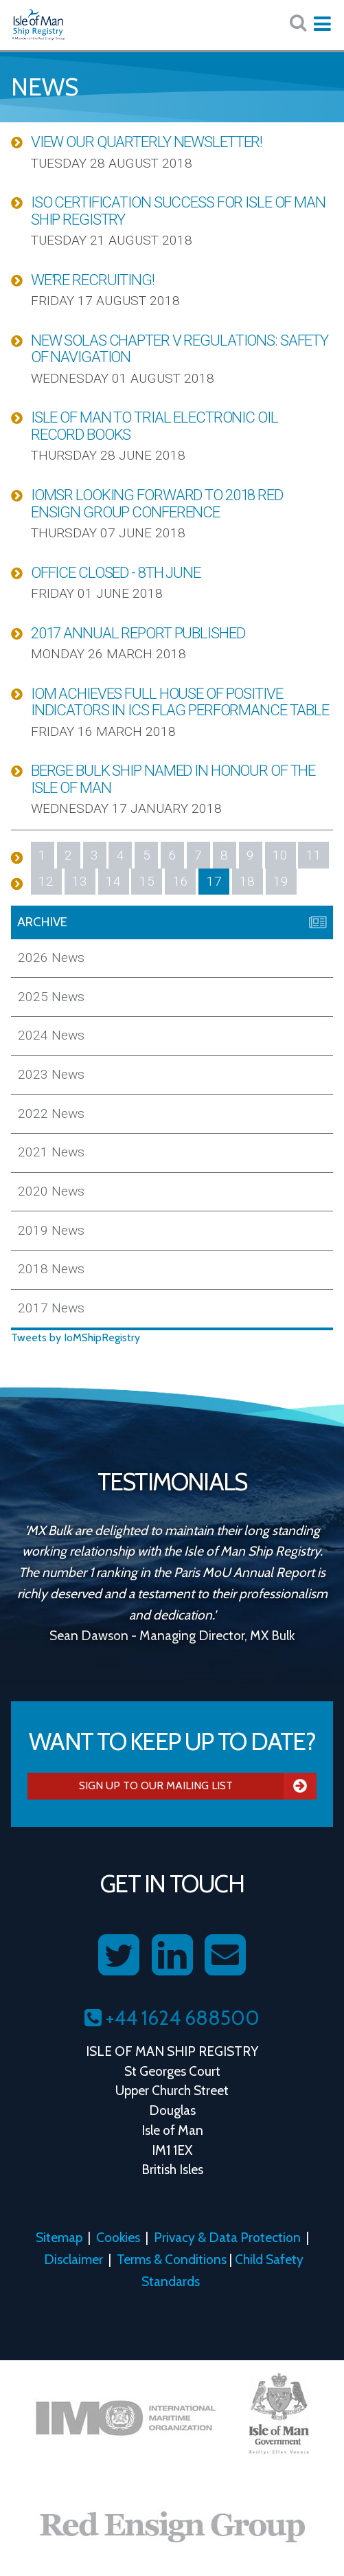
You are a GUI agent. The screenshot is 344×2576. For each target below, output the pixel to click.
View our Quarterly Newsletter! (146, 141)
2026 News (51, 957)
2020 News (51, 1191)
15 (146, 881)
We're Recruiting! (92, 280)
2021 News (51, 1152)
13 (79, 881)
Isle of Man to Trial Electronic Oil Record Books (154, 425)
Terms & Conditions (172, 2259)
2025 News (51, 997)
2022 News (51, 1113)
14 (113, 881)
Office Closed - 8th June (115, 572)
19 (280, 881)
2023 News (51, 1074)
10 (280, 855)
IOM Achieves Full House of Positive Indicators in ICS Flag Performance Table (180, 701)
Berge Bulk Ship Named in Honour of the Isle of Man (173, 778)
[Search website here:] (298, 23)
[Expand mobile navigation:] (322, 24)
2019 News (51, 1230)
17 (214, 881)
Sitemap (59, 2237)
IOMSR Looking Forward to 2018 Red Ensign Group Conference (157, 503)
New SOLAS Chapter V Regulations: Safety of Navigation (179, 348)
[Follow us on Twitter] (118, 1955)
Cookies (118, 2237)
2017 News (51, 1308)
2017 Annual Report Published (138, 633)
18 (247, 881)
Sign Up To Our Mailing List (198, 1786)
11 (313, 855)
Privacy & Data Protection (227, 2237)
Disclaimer (73, 2259)
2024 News (51, 1035)
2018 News (51, 1269)
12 (46, 881)
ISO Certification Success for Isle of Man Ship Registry (178, 210)
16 (180, 881)
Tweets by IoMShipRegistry (75, 1337)
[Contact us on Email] (225, 1955)
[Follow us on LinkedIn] (172, 1955)
